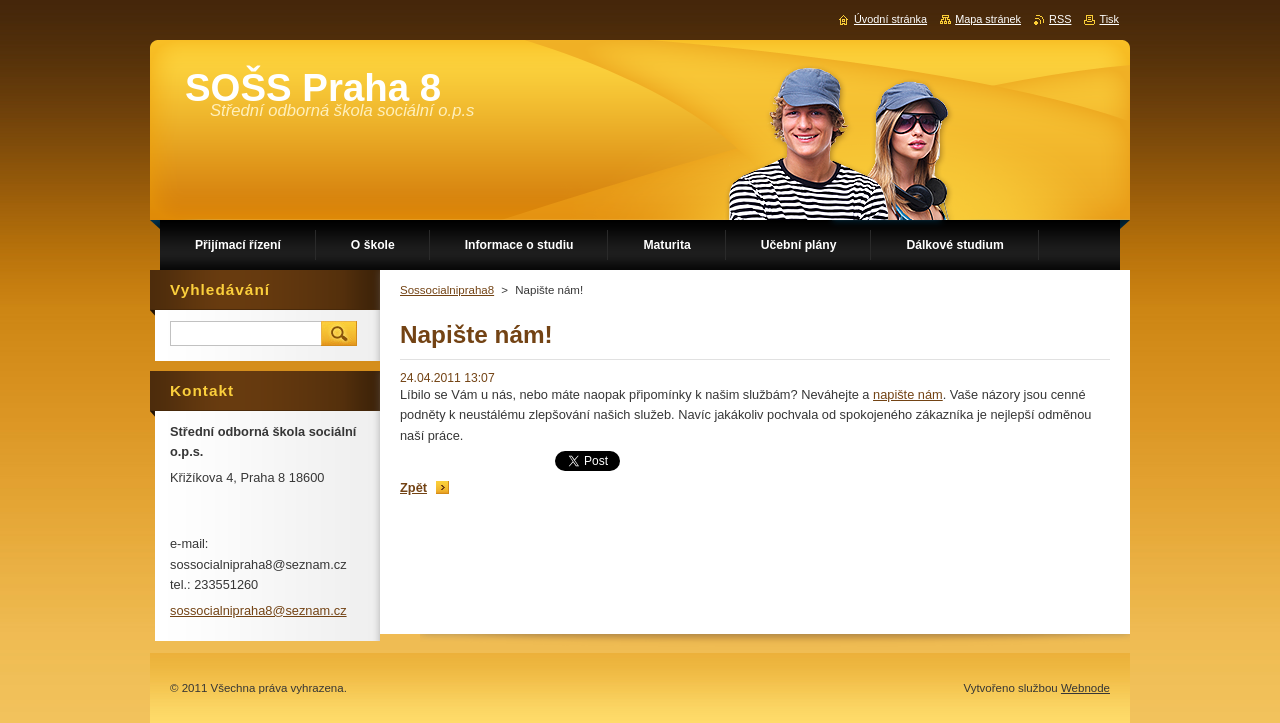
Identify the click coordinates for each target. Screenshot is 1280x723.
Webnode (1085, 688)
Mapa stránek (988, 19)
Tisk (1109, 19)
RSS (1060, 19)
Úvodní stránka (890, 19)
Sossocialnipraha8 (447, 290)
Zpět (413, 487)
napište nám (908, 394)
